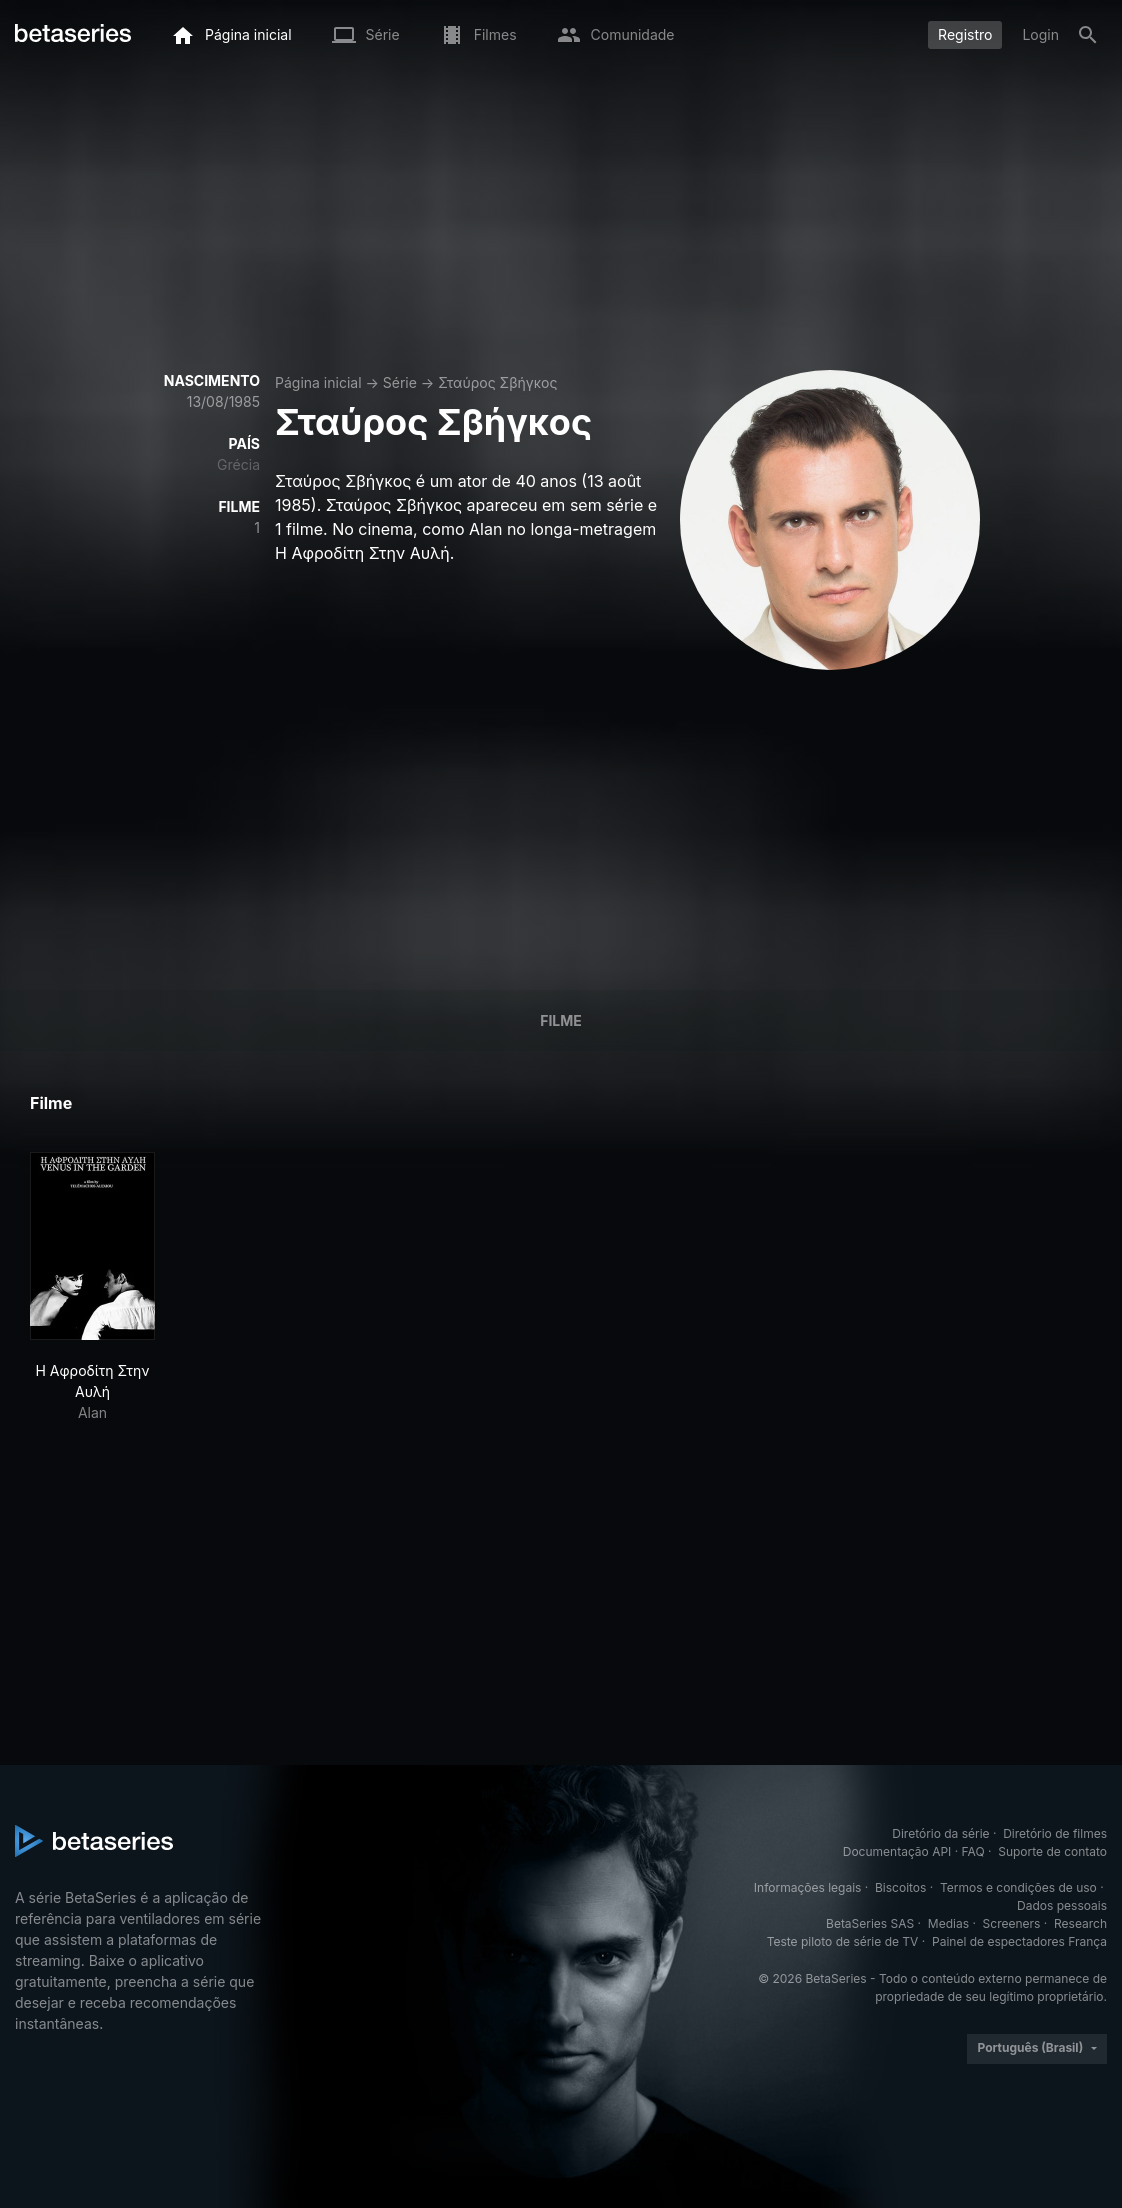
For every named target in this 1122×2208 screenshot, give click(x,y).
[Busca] (1088, 35)
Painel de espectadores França (1019, 1941)
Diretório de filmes (1055, 1833)
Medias (948, 1923)
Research (1080, 1923)
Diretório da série (940, 1833)
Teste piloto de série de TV (843, 1941)
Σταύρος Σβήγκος (497, 382)
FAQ (973, 1851)
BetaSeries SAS (870, 1923)
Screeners (1012, 1923)
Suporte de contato (1052, 1851)
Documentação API (897, 1851)
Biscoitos (900, 1887)
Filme (561, 1020)
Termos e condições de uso (1018, 1887)
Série (400, 382)
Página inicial (318, 382)
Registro (965, 34)
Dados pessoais (1062, 1905)
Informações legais (808, 1887)
